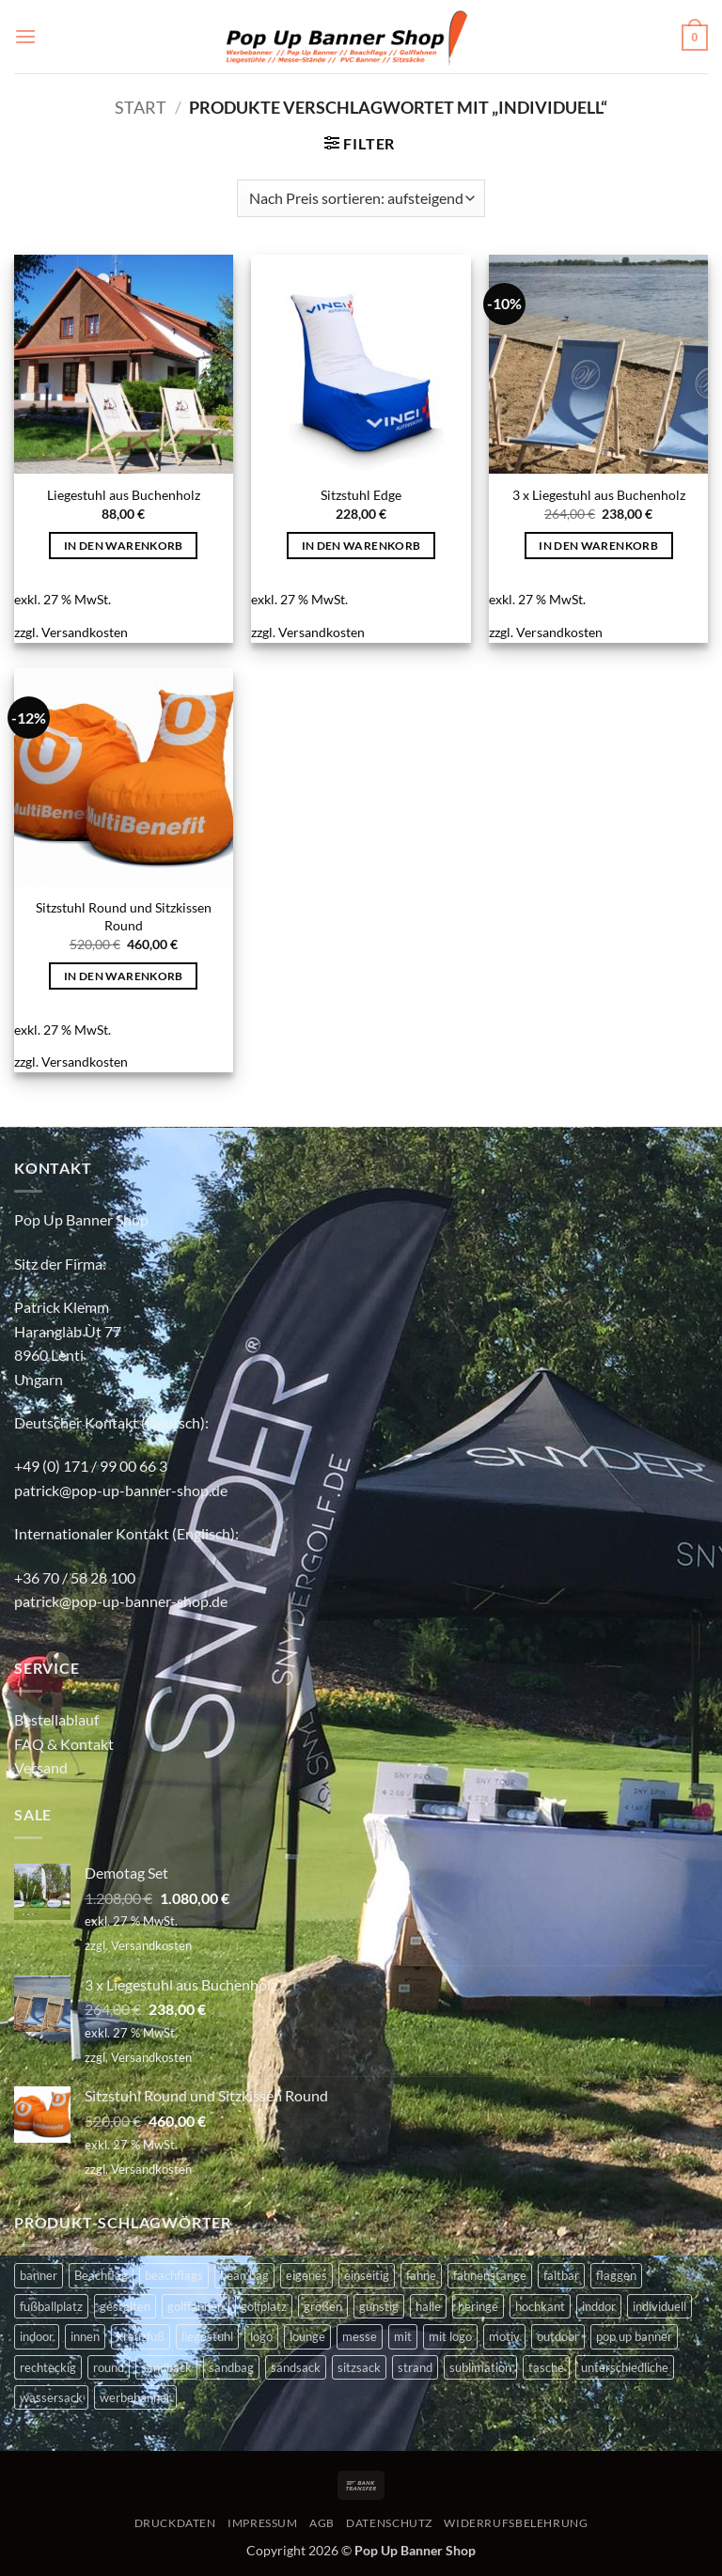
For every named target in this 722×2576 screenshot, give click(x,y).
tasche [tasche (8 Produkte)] (546, 2367)
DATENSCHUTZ (389, 2523)
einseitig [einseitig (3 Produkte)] (366, 2275)
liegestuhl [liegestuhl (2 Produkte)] (207, 2336)
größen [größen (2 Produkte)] (323, 2306)
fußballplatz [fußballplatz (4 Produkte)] (51, 2306)
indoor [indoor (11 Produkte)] (37, 2336)
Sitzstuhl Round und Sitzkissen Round (124, 916)
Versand (41, 1767)
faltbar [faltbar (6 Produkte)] (561, 2275)
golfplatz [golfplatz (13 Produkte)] (264, 2306)
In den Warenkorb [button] (123, 545)
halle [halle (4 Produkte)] (428, 2306)
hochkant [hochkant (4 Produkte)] (540, 2306)
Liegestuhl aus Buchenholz (123, 495)
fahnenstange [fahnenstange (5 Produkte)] (489, 2275)
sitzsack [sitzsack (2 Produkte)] (359, 2367)
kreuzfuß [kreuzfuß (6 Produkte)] (141, 2336)
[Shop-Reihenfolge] (361, 198)
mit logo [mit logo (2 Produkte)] (450, 2336)
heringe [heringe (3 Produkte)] (478, 2306)
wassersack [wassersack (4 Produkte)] (51, 2397)
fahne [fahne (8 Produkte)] (421, 2275)
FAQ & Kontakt (64, 1744)
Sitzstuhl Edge (361, 495)
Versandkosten (84, 632)
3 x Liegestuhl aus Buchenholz (598, 495)
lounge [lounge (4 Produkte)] (307, 2336)
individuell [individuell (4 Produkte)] (659, 2306)
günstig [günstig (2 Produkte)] (379, 2306)
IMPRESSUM (263, 2523)
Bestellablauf (56, 1719)
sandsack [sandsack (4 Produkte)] (296, 2367)
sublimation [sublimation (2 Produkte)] (480, 2367)
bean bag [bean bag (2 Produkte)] (244, 2275)
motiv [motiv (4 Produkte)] (504, 2336)
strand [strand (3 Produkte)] (415, 2367)
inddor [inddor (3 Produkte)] (599, 2306)
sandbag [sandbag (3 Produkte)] (231, 2367)
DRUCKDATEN (175, 2523)
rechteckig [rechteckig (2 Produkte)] (48, 2367)
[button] (25, 36)
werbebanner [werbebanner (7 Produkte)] (135, 2397)
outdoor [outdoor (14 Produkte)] (558, 2336)
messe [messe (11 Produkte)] (359, 2336)
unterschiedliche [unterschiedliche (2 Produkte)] (624, 2367)
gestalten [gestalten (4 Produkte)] (125, 2306)
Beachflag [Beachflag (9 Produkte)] (101, 2275)
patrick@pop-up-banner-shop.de (121, 1490)
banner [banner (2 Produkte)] (38, 2275)
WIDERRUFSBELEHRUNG (516, 2523)
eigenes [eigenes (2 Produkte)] (306, 2275)
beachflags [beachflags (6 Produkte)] (174, 2275)
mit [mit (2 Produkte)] (403, 2336)
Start (140, 107)
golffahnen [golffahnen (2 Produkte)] (195, 2306)
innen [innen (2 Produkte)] (85, 2336)
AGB (322, 2523)
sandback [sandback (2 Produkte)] (166, 2367)
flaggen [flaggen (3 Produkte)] (616, 2275)
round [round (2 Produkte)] (108, 2367)
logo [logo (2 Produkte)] (261, 2336)
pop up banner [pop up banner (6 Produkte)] (634, 2336)
